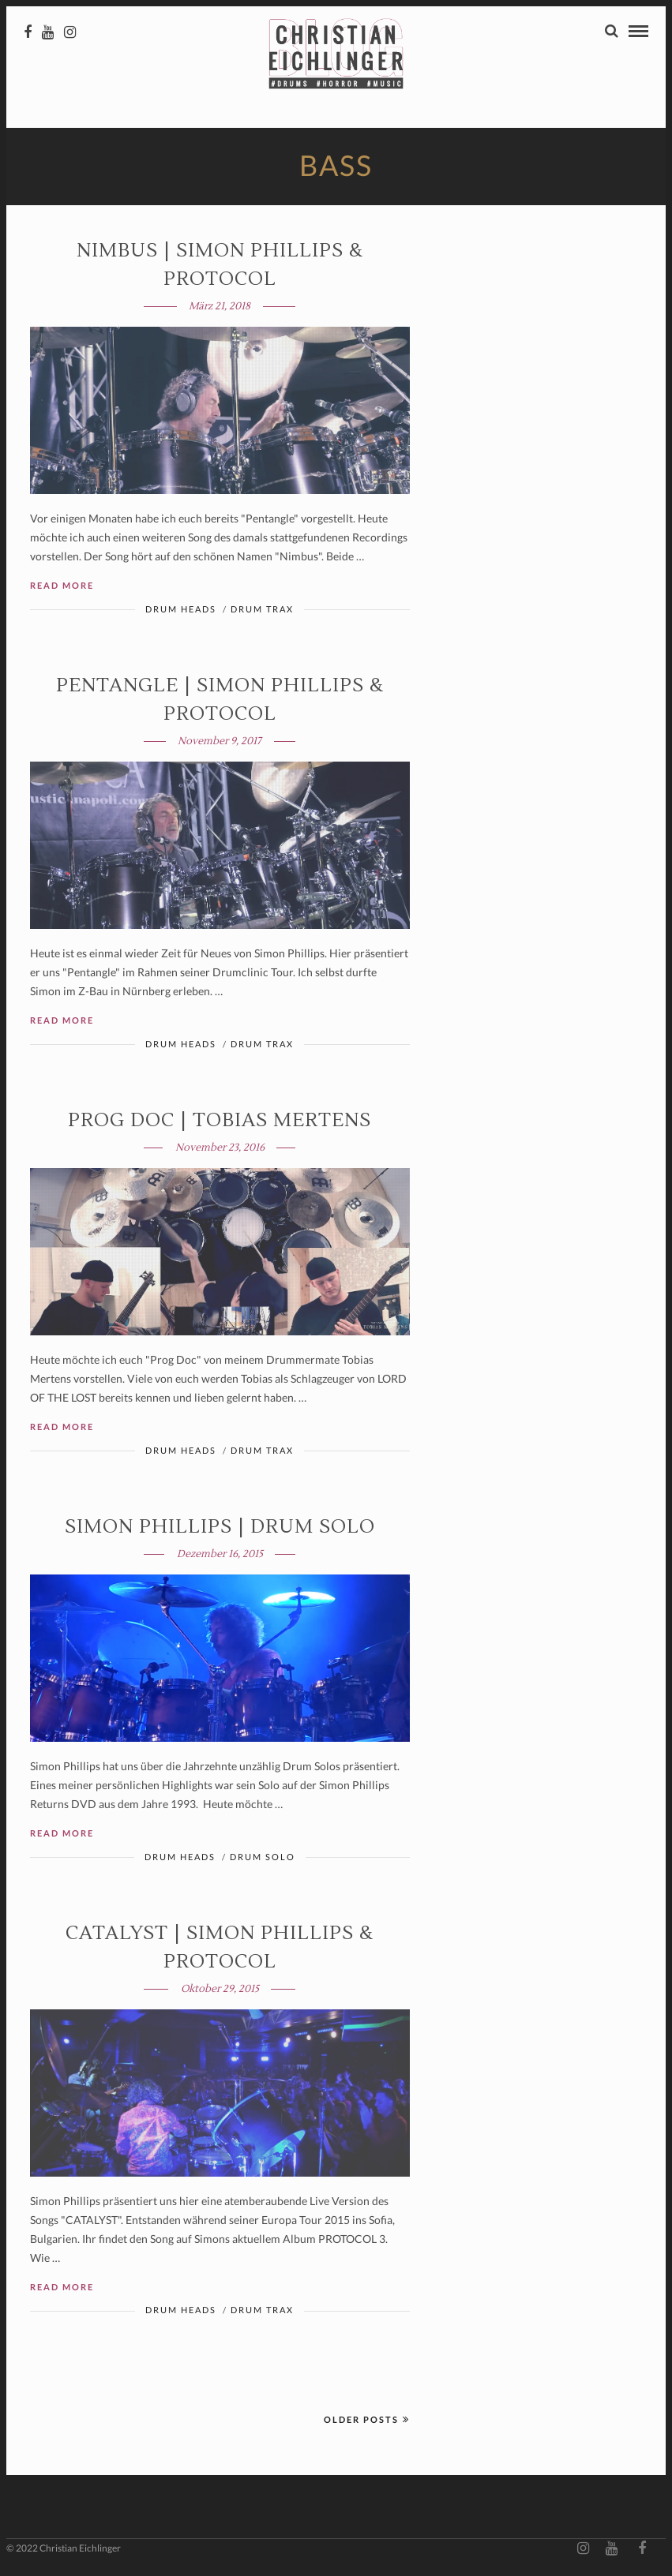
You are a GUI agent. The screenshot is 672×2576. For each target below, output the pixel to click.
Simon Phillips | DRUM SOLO (220, 1528)
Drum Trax (262, 610)
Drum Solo (262, 1858)
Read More (62, 587)
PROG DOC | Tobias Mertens (219, 1122)
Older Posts (367, 2421)
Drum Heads (180, 610)
